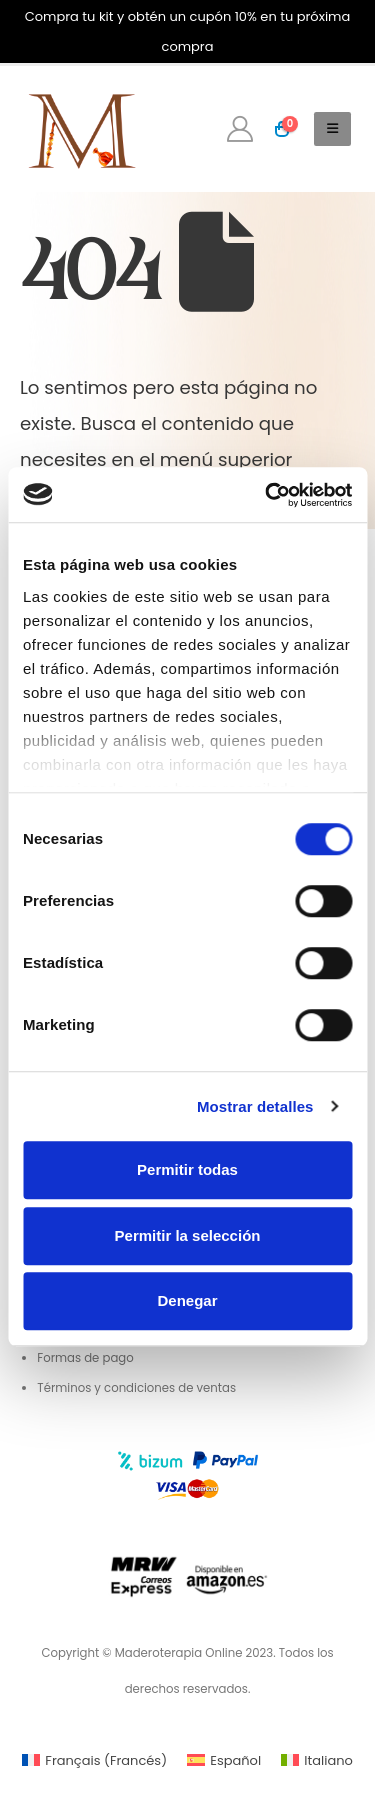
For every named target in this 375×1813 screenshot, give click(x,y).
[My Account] (240, 129)
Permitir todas (187, 1169)
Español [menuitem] (235, 1760)
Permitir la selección (188, 1235)
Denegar (187, 1300)
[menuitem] (94, 1760)
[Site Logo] (80, 129)
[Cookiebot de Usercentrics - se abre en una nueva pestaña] (267, 495)
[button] (332, 129)
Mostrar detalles (255, 1106)
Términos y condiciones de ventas (136, 1388)
